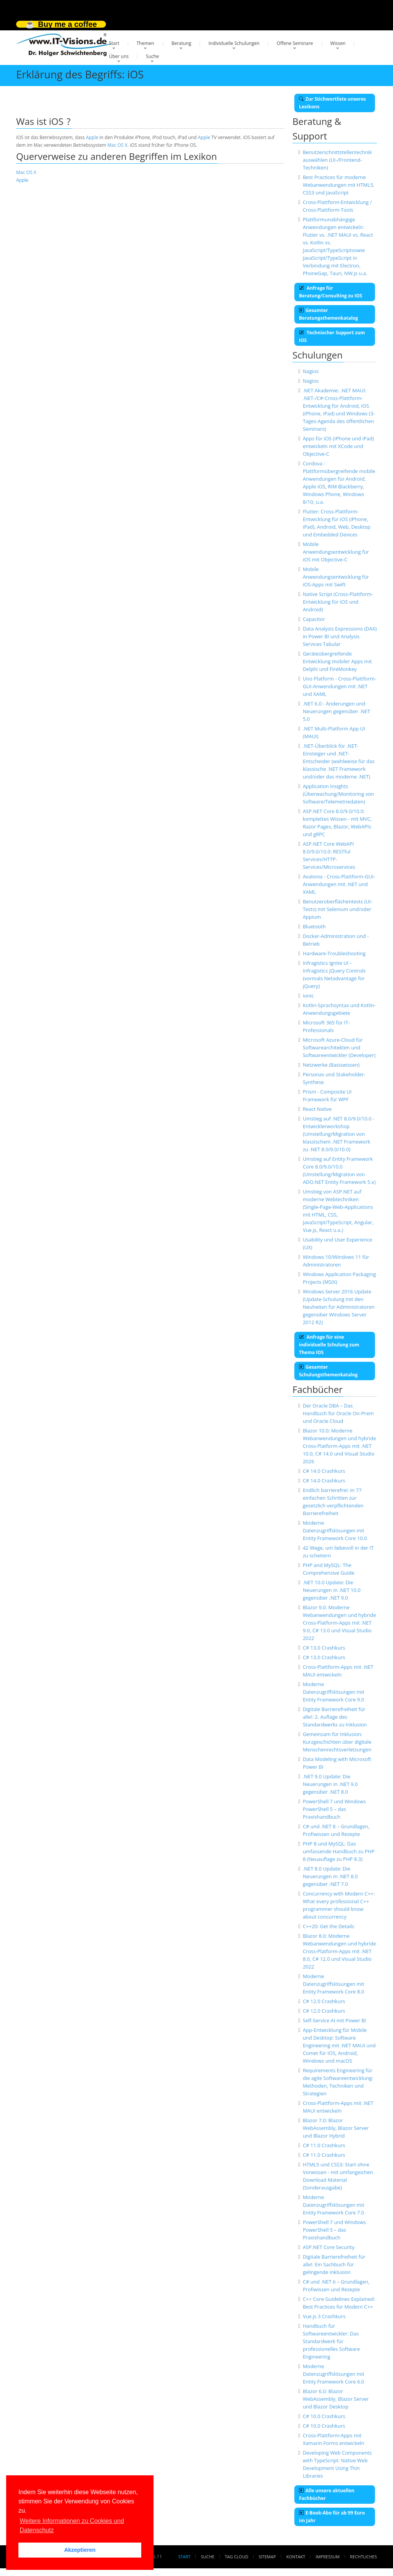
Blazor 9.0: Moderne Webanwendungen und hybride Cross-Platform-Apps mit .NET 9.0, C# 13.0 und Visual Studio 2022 (339, 1623)
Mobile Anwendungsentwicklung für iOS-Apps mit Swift (336, 577)
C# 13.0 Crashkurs (324, 1647)
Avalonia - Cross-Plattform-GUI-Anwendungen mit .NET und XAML (339, 884)
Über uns (119, 56)
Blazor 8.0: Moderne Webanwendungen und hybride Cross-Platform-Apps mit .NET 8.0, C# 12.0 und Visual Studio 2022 (339, 1951)
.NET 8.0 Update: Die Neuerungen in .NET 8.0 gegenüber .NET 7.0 (330, 1876)
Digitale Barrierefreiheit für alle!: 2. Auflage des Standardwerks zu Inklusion (335, 1717)
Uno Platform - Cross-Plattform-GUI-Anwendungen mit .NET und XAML (339, 686)
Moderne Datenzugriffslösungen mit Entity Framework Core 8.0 (333, 1984)
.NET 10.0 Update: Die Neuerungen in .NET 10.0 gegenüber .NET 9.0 (332, 1590)
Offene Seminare (295, 43)
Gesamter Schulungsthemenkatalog (328, 1371)
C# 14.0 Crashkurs (324, 1470)
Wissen (338, 43)
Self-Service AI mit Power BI (334, 2020)
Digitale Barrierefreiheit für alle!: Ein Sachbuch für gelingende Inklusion (334, 2264)
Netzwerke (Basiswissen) (331, 1064)
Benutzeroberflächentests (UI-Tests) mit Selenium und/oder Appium (337, 909)
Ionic (308, 995)
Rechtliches (363, 2556)
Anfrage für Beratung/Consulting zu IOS (330, 292)
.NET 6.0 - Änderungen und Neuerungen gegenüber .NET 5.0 (336, 711)
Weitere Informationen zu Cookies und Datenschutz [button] (72, 2525)
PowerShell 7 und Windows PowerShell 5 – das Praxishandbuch (334, 1809)
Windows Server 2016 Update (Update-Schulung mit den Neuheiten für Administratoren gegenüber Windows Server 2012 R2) (339, 1307)
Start (114, 43)
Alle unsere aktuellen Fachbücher (326, 2494)
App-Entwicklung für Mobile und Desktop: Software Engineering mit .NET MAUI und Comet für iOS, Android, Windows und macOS (339, 2045)
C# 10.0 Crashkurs (324, 2416)
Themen (145, 43)
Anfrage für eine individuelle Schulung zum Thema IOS (329, 1345)
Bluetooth (314, 926)
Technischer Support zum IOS (332, 336)
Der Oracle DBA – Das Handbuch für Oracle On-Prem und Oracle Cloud (338, 1413)
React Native (317, 1108)
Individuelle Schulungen (233, 43)
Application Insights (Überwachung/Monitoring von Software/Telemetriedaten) (338, 794)
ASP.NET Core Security (329, 2247)
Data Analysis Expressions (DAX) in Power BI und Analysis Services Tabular (340, 636)
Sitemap (267, 2556)
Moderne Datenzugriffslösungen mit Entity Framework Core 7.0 (333, 2205)
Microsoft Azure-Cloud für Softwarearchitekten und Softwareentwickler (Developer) (339, 1047)
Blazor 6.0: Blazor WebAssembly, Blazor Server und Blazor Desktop (336, 2399)
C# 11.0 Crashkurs (324, 2145)
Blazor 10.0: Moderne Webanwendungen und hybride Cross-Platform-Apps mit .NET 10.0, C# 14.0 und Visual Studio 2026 (339, 1446)
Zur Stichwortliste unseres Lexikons (332, 103)
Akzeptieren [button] (80, 2550)
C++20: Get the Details (328, 1926)
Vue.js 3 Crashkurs (324, 2316)
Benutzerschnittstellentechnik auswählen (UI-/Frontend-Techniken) (337, 160)
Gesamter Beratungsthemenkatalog (328, 314)
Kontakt (295, 2556)
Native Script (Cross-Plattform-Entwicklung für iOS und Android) (338, 602)
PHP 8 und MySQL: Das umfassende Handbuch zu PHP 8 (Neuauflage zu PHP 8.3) (339, 1851)
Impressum (327, 2556)
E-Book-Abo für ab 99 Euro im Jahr (332, 2517)
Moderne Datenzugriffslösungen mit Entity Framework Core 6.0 (333, 2374)
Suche (152, 56)
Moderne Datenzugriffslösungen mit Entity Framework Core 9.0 (333, 1692)
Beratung (182, 43)
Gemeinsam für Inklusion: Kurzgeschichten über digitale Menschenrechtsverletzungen (337, 1742)
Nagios (311, 371)
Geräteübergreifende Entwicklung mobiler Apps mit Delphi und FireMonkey (337, 661)
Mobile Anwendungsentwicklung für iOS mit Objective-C (336, 552)
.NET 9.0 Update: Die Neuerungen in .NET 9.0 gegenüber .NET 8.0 (330, 1784)
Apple (92, 137)
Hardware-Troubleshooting (334, 953)
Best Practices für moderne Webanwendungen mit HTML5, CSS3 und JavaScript (339, 185)
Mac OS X (117, 145)
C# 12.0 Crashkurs (324, 2001)
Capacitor (314, 619)
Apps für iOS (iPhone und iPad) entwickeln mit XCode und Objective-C (338, 446)
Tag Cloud (236, 2556)
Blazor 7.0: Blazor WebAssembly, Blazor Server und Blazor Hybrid (336, 2128)
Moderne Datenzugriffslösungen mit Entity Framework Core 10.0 (335, 1530)
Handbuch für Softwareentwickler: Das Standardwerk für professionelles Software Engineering (331, 2341)
